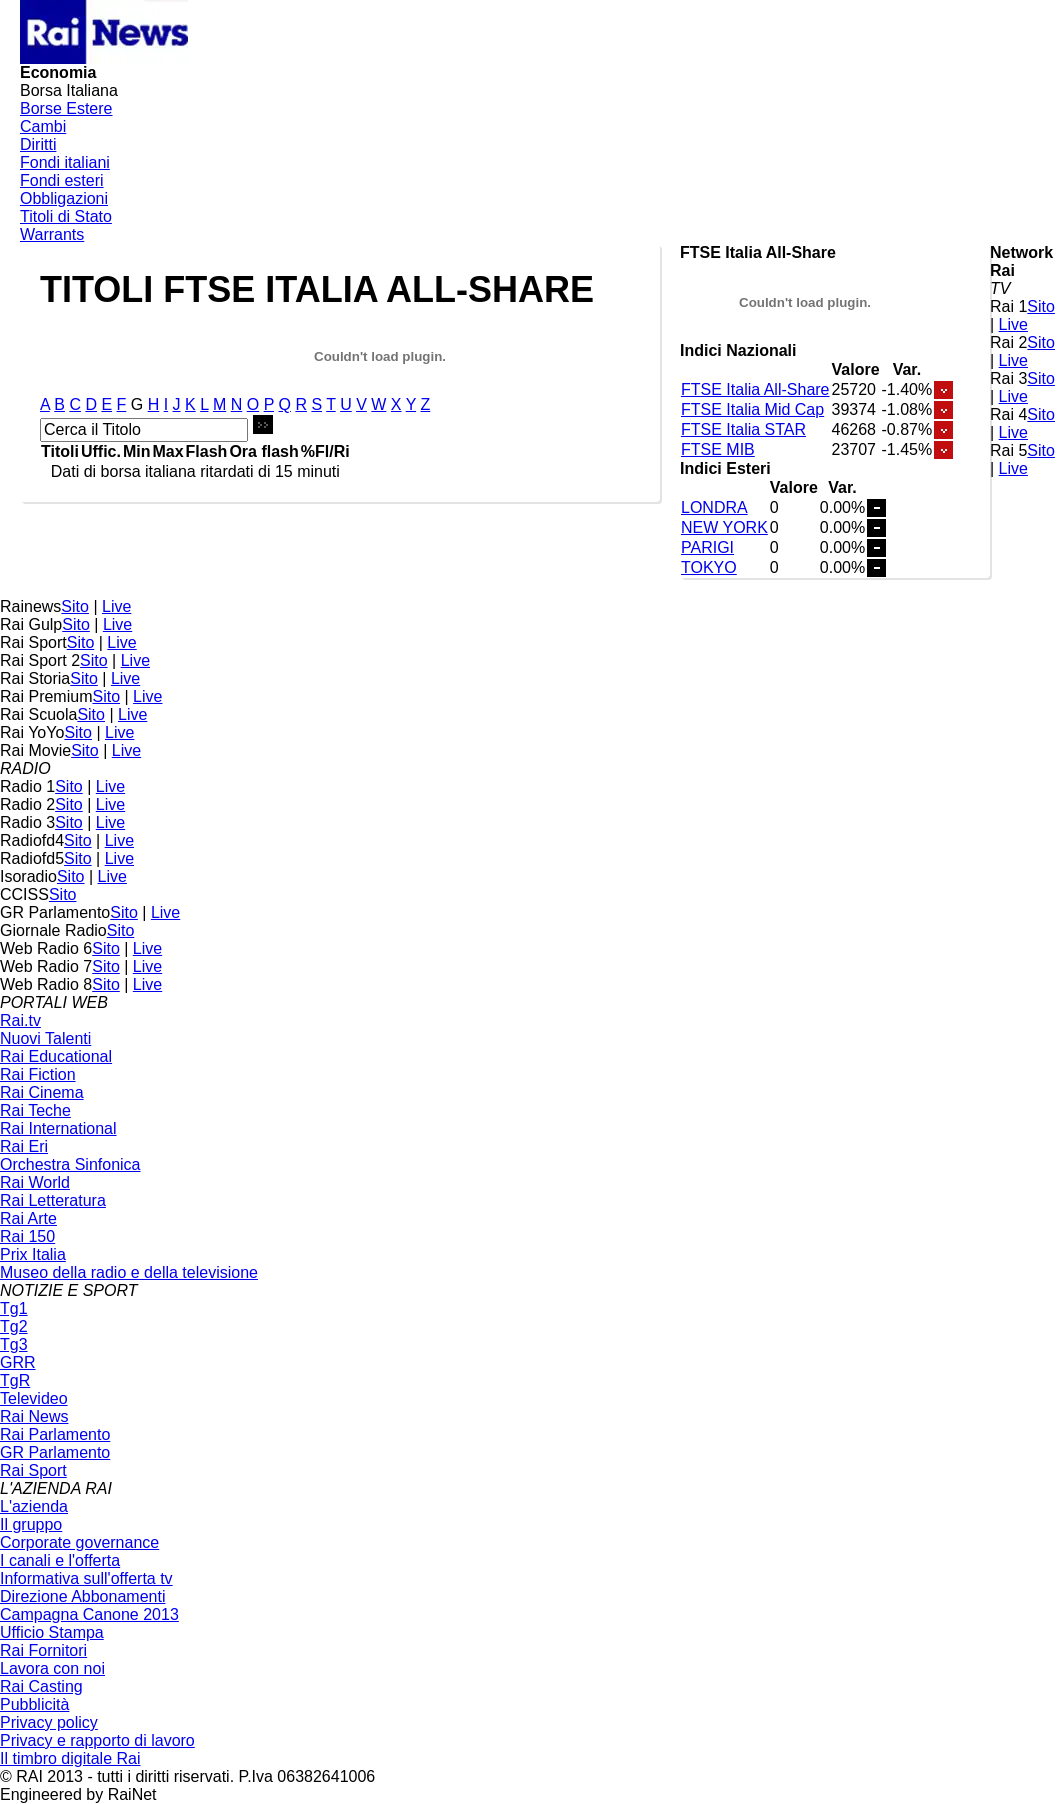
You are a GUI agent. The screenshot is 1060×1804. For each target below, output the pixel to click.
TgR (15, 1380)
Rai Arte (28, 1218)
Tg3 (14, 1344)
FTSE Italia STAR (743, 429)
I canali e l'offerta (60, 1560)
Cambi (43, 126)
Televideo (34, 1398)
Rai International (58, 1128)
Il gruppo (31, 1524)
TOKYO (709, 567)
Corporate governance (79, 1542)
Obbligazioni (64, 198)
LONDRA (714, 507)
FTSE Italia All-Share (755, 389)
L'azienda (34, 1506)
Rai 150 (27, 1236)
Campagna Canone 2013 (89, 1614)
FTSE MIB (718, 449)
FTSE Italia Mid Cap (752, 409)
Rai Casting (41, 1686)
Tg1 (14, 1308)
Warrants (52, 234)
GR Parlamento (55, 1452)
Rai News (34, 1416)
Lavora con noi (52, 1668)
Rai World (35, 1182)
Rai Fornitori (43, 1650)
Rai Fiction (38, 1074)
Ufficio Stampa (52, 1632)
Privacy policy (49, 1722)
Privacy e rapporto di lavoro (97, 1740)
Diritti (38, 144)
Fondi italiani (65, 162)
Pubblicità (34, 1704)
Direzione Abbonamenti (82, 1596)
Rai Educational (56, 1056)
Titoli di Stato (66, 216)
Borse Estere (66, 108)
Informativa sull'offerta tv (86, 1578)
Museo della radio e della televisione (129, 1272)
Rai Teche (35, 1110)
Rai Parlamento (55, 1434)
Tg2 (14, 1326)
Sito (1041, 306)
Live (1013, 324)
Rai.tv (20, 1020)
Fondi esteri (62, 180)
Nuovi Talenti (45, 1038)
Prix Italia (33, 1254)
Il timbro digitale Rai (70, 1758)
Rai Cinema (42, 1092)
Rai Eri (24, 1146)
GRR (18, 1362)
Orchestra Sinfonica (70, 1164)
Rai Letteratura (53, 1200)
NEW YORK (724, 527)
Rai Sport (33, 1470)
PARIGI (707, 547)
